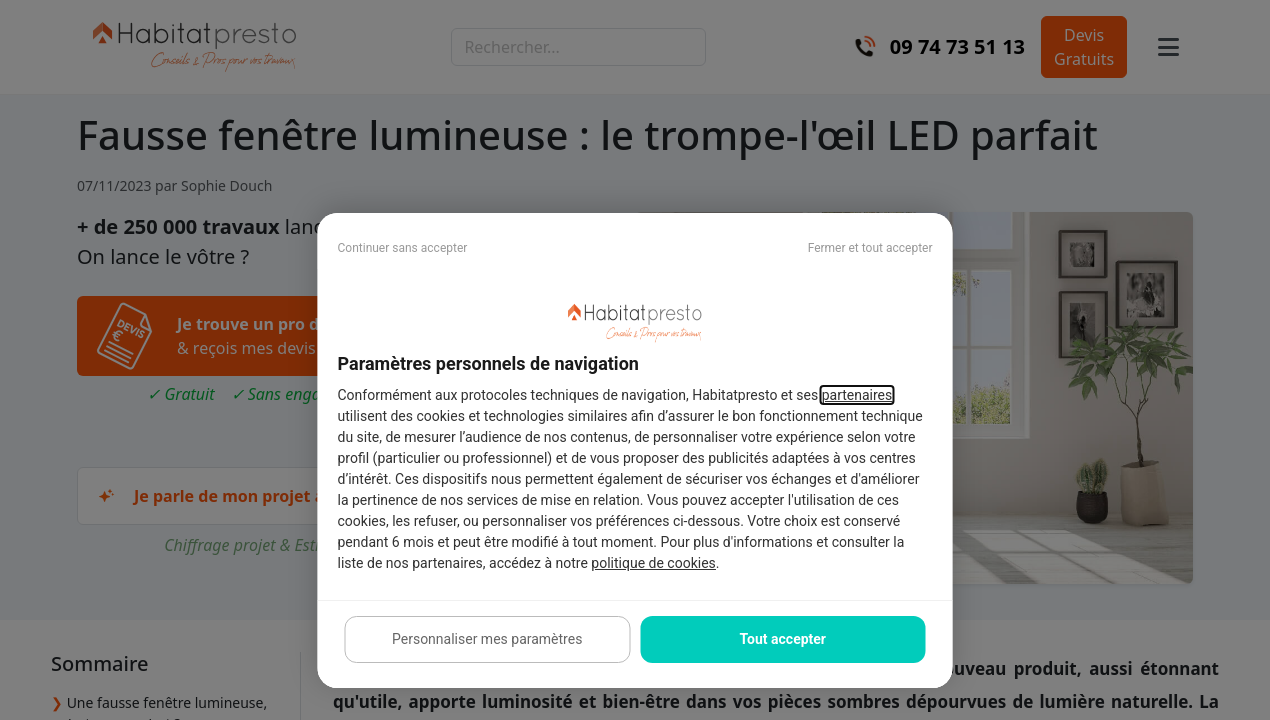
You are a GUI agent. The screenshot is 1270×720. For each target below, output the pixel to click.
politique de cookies (653, 563)
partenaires (857, 395)
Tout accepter (783, 639)
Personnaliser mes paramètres (487, 639)
